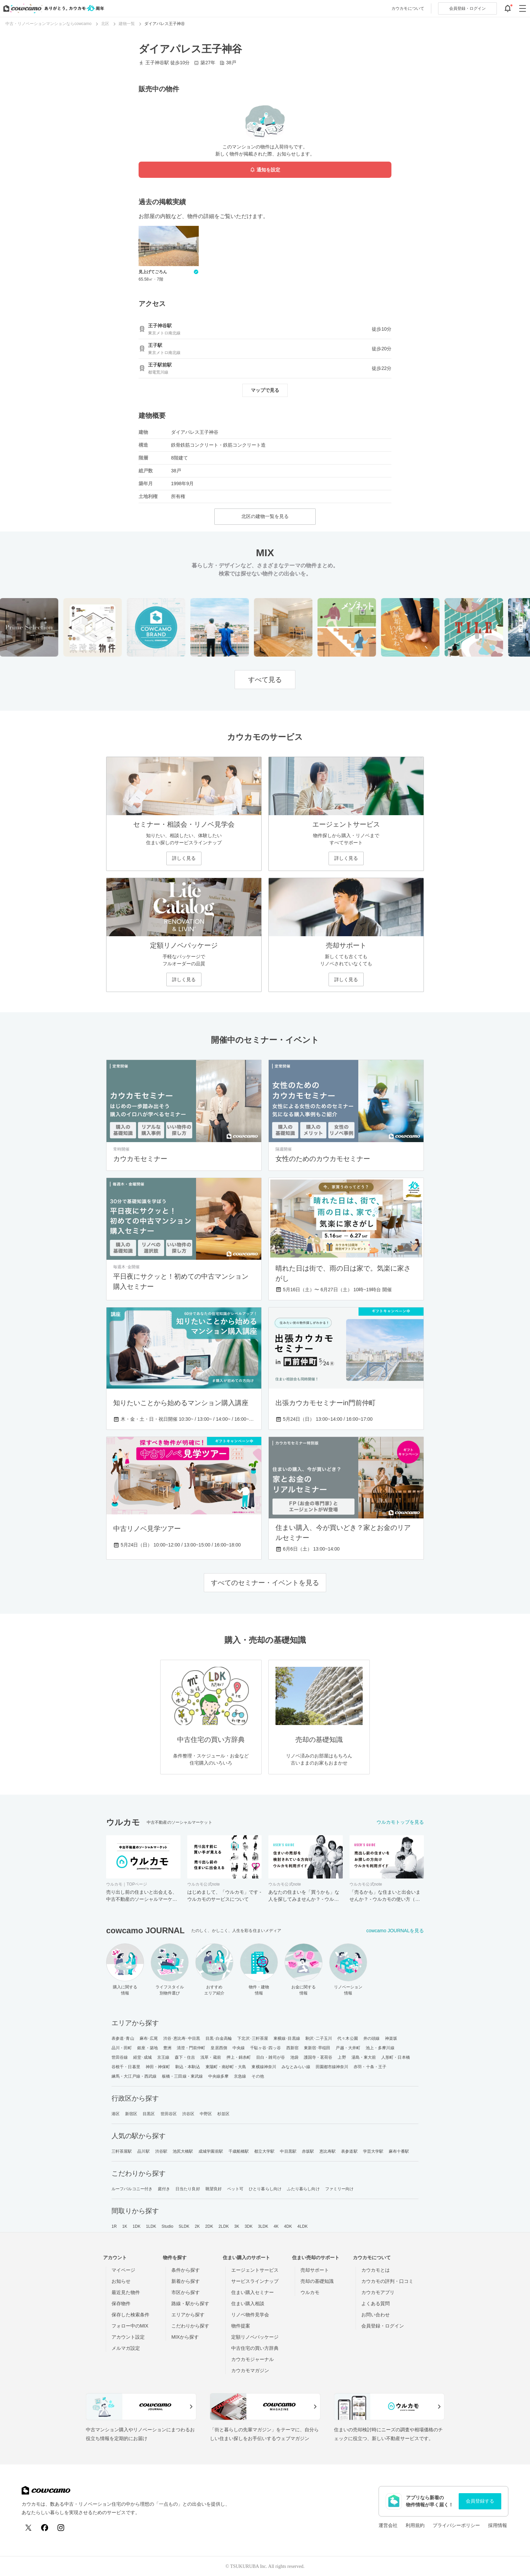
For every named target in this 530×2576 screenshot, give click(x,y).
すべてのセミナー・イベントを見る (265, 1582)
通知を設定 (265, 170)
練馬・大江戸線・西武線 (134, 2076)
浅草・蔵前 (210, 2057)
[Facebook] (44, 2527)
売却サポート (314, 2270)
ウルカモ (309, 2292)
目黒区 (149, 2113)
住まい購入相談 (247, 2303)
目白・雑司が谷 (270, 2057)
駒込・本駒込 (187, 2066)
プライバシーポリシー (456, 2525)
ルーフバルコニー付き (132, 2189)
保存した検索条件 (130, 2314)
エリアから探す (187, 2314)
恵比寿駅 (327, 2151)
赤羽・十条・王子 (370, 2066)
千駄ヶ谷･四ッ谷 (265, 2048)
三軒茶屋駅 (122, 2151)
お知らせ (121, 2281)
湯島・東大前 (364, 2057)
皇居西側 (219, 2048)
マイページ (123, 2270)
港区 (116, 2113)
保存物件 (121, 2303)
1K (124, 2226)
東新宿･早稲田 (317, 2048)
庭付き (164, 2189)
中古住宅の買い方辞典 (255, 2348)
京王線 (163, 2057)
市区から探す (185, 2292)
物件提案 (240, 2326)
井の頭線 (371, 2038)
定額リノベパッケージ (255, 2337)
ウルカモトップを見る (400, 1822)
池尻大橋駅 (183, 2151)
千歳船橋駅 (238, 2151)
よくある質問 (375, 2303)
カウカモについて (407, 8)
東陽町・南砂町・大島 (226, 2066)
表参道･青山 (123, 2038)
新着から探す (185, 2281)
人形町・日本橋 (395, 2057)
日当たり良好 (187, 2189)
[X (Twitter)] (28, 2527)
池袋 (294, 2057)
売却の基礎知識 (317, 2281)
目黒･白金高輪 (219, 2038)
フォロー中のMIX (130, 2326)
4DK (288, 2226)
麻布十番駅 (399, 2151)
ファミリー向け (339, 2189)
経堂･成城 (142, 2057)
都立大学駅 (264, 2151)
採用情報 (497, 2525)
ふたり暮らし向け (303, 2189)
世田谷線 (120, 2057)
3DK (249, 2226)
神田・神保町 (158, 2066)
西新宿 (292, 2048)
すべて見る (265, 679)
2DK (209, 2226)
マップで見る (265, 390)
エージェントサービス (255, 2270)
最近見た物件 (126, 2292)
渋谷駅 (161, 2151)
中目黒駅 (288, 2151)
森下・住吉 (185, 2057)
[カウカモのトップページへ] (52, 8)
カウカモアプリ (377, 2292)
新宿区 (131, 2113)
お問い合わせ (375, 2314)
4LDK (302, 2226)
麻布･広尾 (149, 2038)
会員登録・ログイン (382, 2326)
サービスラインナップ (255, 2281)
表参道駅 (349, 2151)
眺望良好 (214, 2189)
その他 (257, 2076)
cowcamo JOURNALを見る (395, 1930)
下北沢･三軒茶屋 (252, 2038)
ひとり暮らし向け (265, 2189)
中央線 (239, 2048)
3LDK (263, 2226)
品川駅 (143, 2151)
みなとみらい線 (296, 2066)
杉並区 (223, 2113)
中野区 (206, 2113)
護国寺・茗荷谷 (318, 2057)
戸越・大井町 (348, 2048)
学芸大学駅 (373, 2151)
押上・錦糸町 (238, 2057)
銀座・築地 (147, 2048)
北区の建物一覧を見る (265, 516)
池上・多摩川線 (380, 2048)
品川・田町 (122, 2048)
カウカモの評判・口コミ (387, 2281)
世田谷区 (169, 2113)
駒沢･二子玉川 (319, 2038)
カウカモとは (375, 2270)
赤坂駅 (308, 2151)
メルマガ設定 (126, 2348)
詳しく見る (184, 858)
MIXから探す (185, 2337)
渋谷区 (188, 2113)
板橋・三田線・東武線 (182, 2076)
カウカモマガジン (250, 2370)
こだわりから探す (190, 2326)
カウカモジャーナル (252, 2359)
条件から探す (185, 2270)
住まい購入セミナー (252, 2292)
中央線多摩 (218, 2076)
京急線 (240, 2076)
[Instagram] (61, 2527)
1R (114, 2226)
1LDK (151, 2226)
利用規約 (415, 2525)
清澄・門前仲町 (191, 2048)
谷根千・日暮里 (126, 2066)
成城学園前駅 (210, 2151)
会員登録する (480, 2501)
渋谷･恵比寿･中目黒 (181, 2038)
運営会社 (388, 2525)
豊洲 (167, 2048)
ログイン (467, 8)
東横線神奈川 (263, 2066)
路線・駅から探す (190, 2303)
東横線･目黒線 (286, 2038)
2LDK (224, 2226)
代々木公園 (347, 2038)
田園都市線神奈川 (332, 2066)
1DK (136, 2226)
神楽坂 (391, 2038)
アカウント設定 (128, 2337)
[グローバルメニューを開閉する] (522, 8)
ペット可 (235, 2189)
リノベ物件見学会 (250, 2314)
